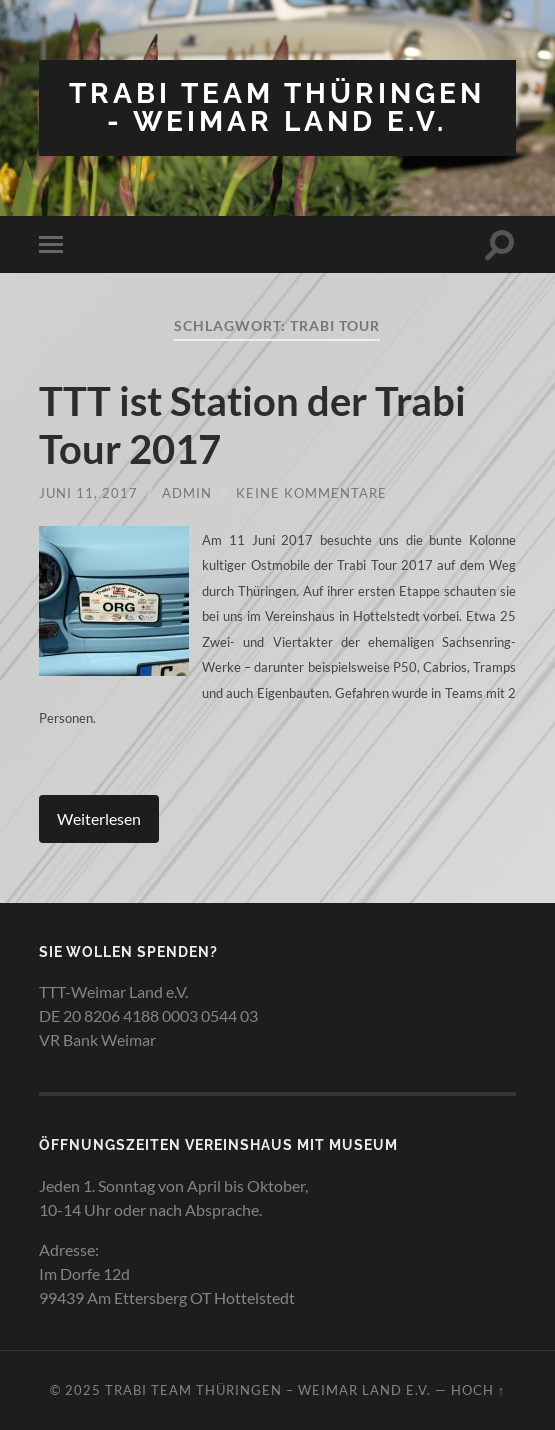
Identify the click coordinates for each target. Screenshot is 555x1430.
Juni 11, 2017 (88, 493)
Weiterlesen (99, 818)
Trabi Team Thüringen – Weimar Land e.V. (268, 1390)
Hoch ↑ (478, 1390)
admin (187, 493)
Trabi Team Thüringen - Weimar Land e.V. (277, 107)
